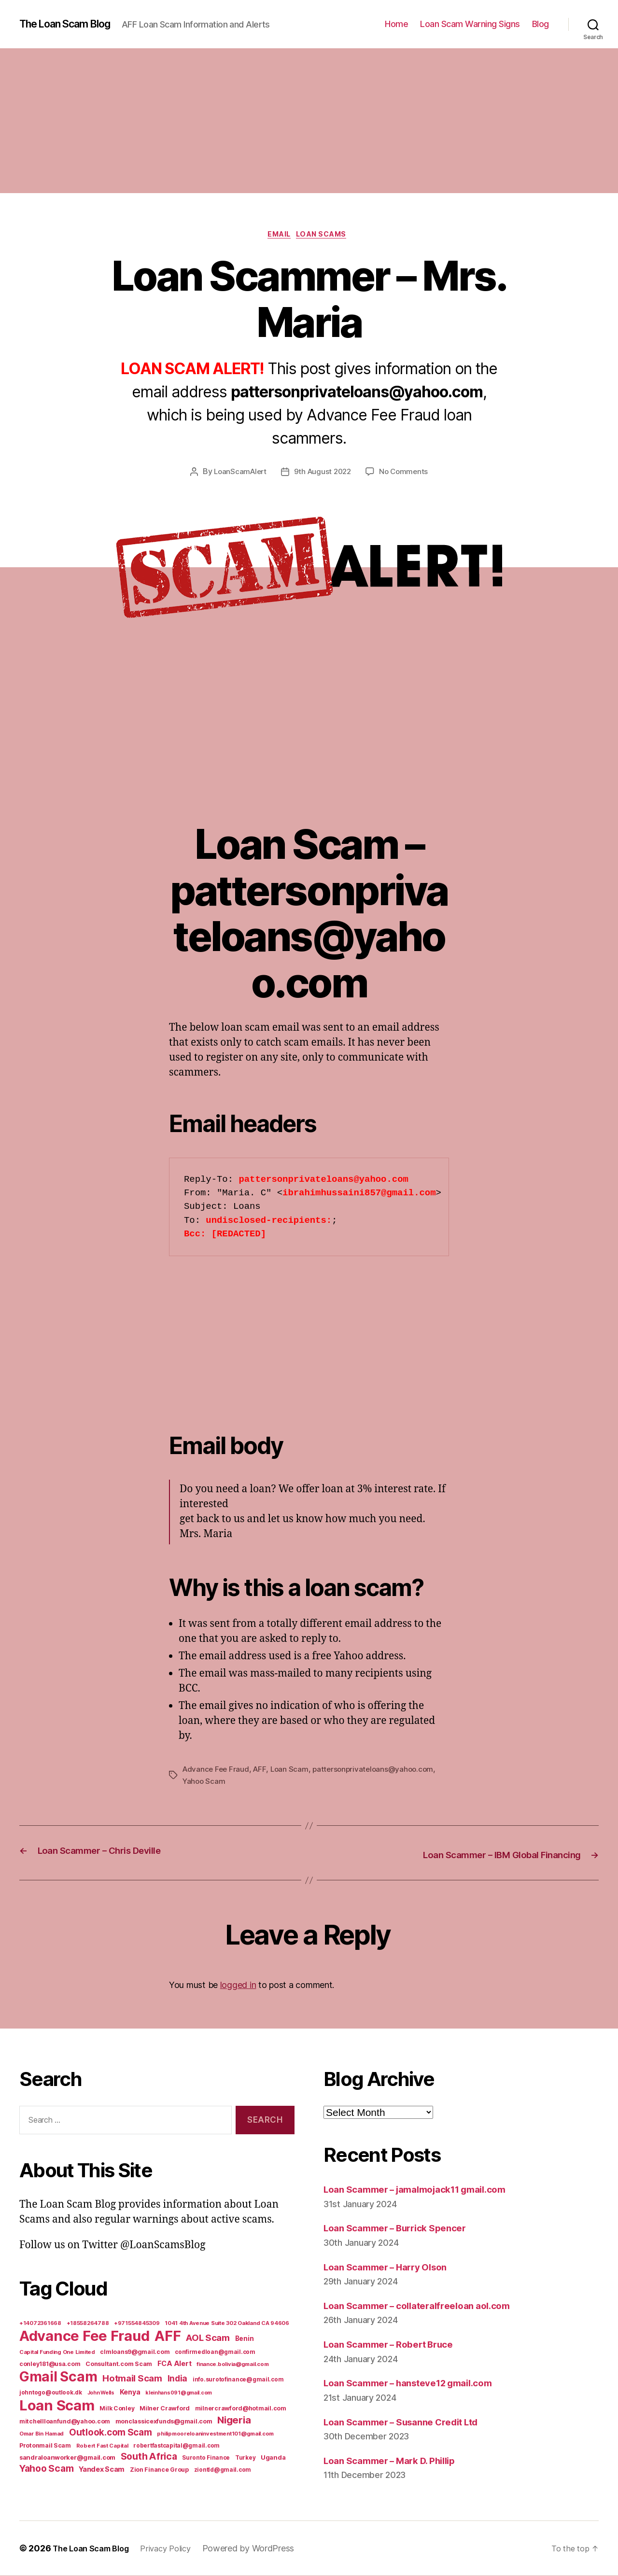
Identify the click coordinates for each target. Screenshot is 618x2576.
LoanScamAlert (238, 474)
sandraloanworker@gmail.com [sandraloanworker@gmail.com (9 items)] (67, 2458)
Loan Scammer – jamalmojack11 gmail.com (426, 2190)
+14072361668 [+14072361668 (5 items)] (40, 2323)
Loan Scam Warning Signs (470, 24)
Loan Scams (326, 236)
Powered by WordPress (262, 2549)
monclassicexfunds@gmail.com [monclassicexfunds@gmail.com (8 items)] (163, 2421)
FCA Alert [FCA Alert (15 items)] (174, 2364)
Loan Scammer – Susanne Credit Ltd (410, 2422)
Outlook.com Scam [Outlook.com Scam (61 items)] (110, 2432)
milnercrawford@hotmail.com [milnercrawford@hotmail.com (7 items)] (240, 2408)
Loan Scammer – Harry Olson (392, 2267)
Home (396, 24)
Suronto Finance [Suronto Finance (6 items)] (206, 2458)
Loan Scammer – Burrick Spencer (403, 2228)
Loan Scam (292, 1771)
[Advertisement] (309, 120)
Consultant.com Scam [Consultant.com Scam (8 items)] (118, 2364)
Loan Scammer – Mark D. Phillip (398, 2461)
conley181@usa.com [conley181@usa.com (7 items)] (49, 2364)
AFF (262, 1771)
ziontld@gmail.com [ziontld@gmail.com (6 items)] (222, 2470)
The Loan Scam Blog (72, 24)
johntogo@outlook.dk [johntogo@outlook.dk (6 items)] (50, 2393)
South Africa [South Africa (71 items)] (149, 2457)
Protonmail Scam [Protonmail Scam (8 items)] (45, 2446)
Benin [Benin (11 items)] (244, 2339)
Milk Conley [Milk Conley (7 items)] (116, 2408)
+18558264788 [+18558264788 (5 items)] (88, 2323)
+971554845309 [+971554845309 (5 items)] (137, 2323)
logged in (238, 1985)
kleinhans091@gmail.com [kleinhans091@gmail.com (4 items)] (178, 2393)
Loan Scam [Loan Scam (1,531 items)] (57, 2405)
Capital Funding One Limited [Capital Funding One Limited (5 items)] (57, 2352)
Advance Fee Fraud (217, 1771)
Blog (540, 24)
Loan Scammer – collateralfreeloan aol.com (427, 2306)
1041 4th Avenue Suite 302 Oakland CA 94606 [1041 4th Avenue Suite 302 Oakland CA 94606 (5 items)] (227, 2323)
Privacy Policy (176, 2549)
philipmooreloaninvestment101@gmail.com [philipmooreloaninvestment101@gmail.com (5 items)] (215, 2434)
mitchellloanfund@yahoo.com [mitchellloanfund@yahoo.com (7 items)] (64, 2421)
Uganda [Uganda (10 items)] (273, 2458)
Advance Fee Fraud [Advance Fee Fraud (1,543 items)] (84, 2336)
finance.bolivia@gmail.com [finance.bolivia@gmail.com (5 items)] (232, 2364)
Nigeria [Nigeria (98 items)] (234, 2420)
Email (278, 236)
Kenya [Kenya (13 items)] (130, 2392)
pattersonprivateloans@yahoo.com (379, 1771)
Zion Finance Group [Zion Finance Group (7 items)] (159, 2470)
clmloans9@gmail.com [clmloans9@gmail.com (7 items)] (134, 2352)
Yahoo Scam (204, 1783)
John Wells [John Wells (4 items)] (100, 2393)
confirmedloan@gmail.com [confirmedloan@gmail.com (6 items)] (215, 2352)
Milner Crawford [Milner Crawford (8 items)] (165, 2408)
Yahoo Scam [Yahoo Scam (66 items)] (46, 2469)
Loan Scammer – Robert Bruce (396, 2344)
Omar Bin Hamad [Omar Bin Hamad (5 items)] (41, 2434)
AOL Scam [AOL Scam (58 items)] (208, 2338)
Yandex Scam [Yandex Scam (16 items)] (102, 2469)
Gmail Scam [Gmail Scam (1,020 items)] (58, 2377)
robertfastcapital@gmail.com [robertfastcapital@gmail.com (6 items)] (176, 2446)
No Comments (406, 474)
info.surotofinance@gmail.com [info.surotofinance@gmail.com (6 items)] (238, 2380)
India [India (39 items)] (178, 2379)
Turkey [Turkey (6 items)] (245, 2458)
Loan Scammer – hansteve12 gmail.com (418, 2383)
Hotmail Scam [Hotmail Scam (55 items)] (132, 2378)
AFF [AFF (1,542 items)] (167, 2336)
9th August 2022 (323, 474)
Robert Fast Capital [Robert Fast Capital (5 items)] (102, 2446)
